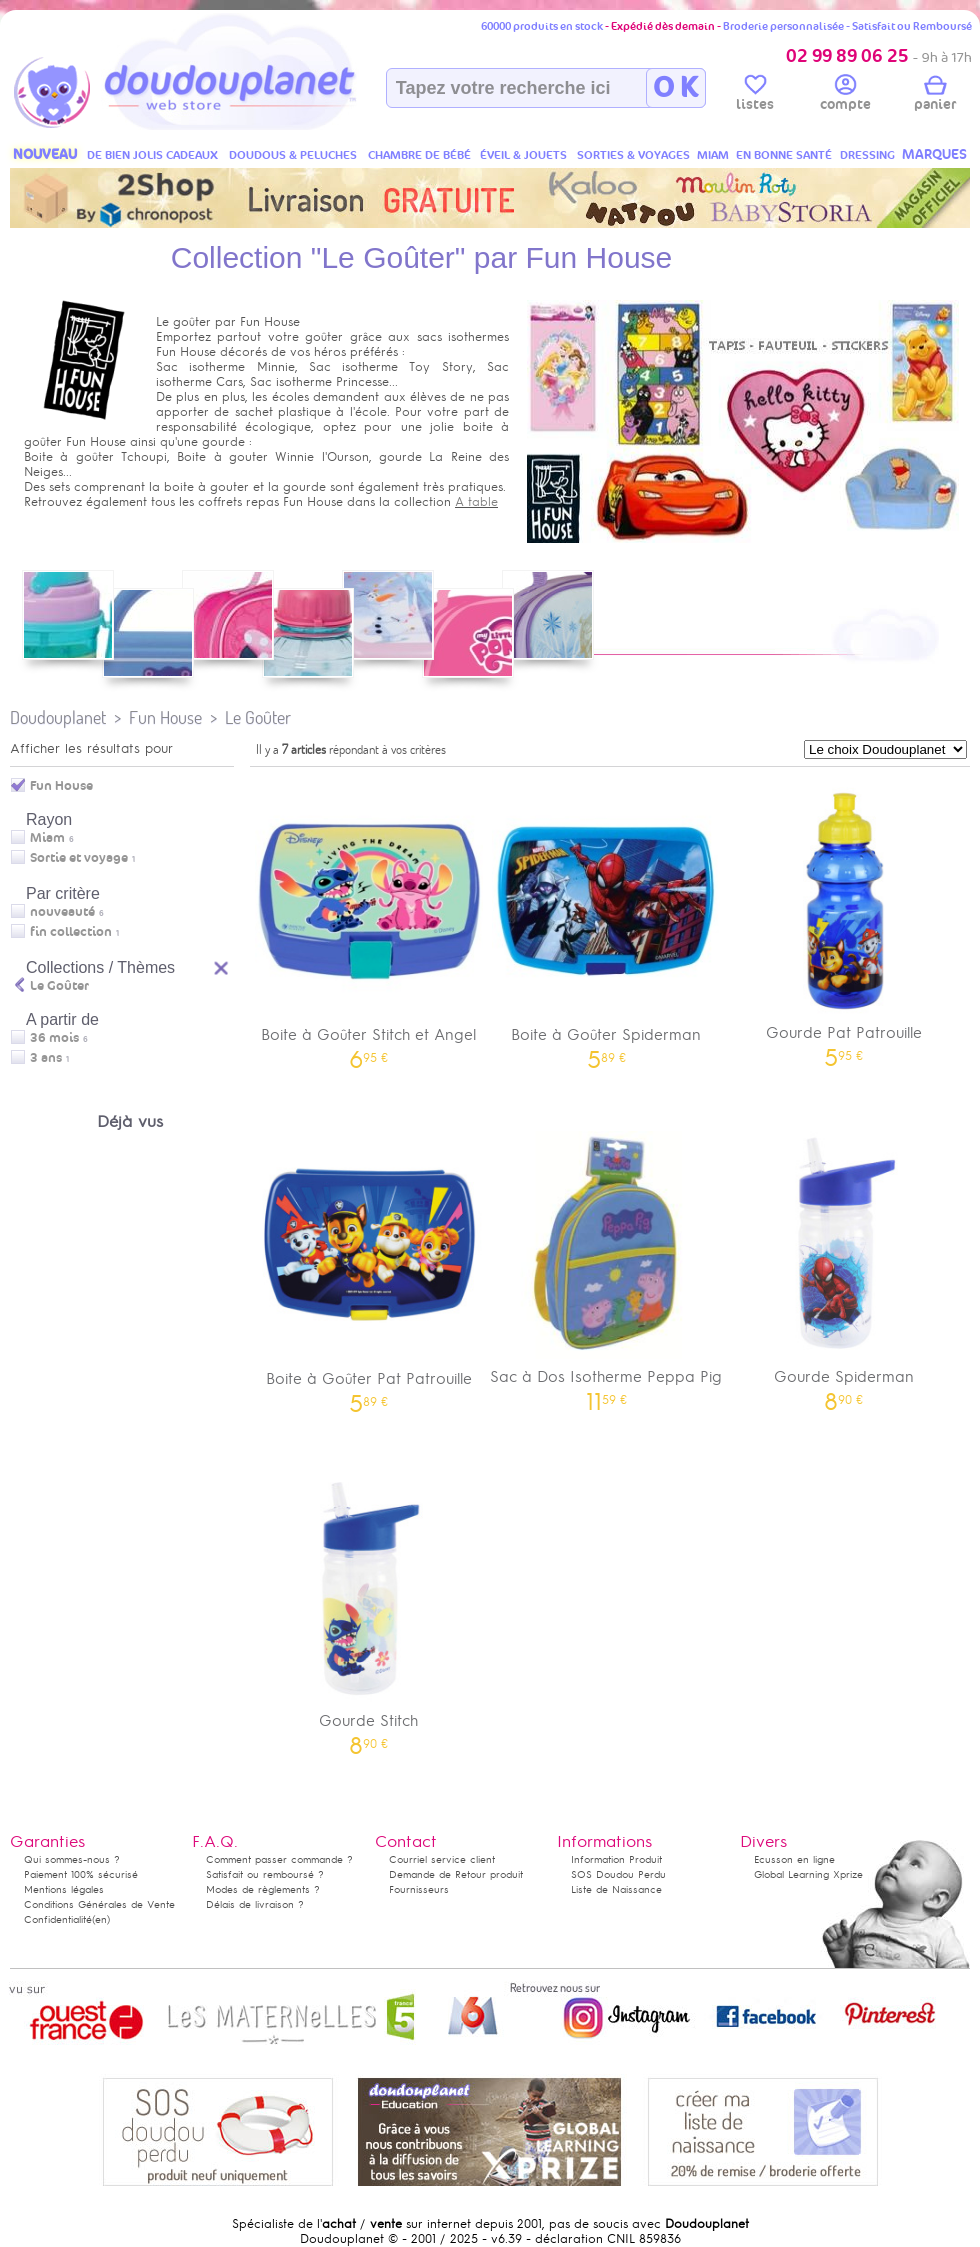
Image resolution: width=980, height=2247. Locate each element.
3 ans (46, 1058)
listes (755, 96)
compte (845, 96)
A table (476, 502)
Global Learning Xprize (808, 1874)
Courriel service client (442, 1859)
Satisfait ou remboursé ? (265, 1874)
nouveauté (62, 912)
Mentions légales (64, 1889)
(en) (101, 1919)
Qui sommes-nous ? (72, 1859)
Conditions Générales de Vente (99, 1904)
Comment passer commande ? (279, 1859)
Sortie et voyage (79, 858)
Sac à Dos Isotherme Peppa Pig (607, 1264)
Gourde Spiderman (844, 1264)
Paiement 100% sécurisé (81, 1874)
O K (675, 88)
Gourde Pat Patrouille (844, 920)
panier (935, 96)
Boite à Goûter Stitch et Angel (369, 921)
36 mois (54, 1038)
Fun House (165, 717)
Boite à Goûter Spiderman (607, 921)
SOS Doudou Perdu (618, 1874)
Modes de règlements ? (263, 1889)
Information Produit (616, 1859)
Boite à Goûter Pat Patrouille (369, 1265)
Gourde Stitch (369, 1608)
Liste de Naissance (616, 1889)
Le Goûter (258, 717)
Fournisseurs (419, 1889)
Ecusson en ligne (794, 1859)
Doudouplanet (58, 717)
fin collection (71, 932)
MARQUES (934, 154)
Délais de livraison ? (255, 1904)
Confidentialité (58, 1919)
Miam (47, 838)
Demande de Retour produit (456, 1874)
